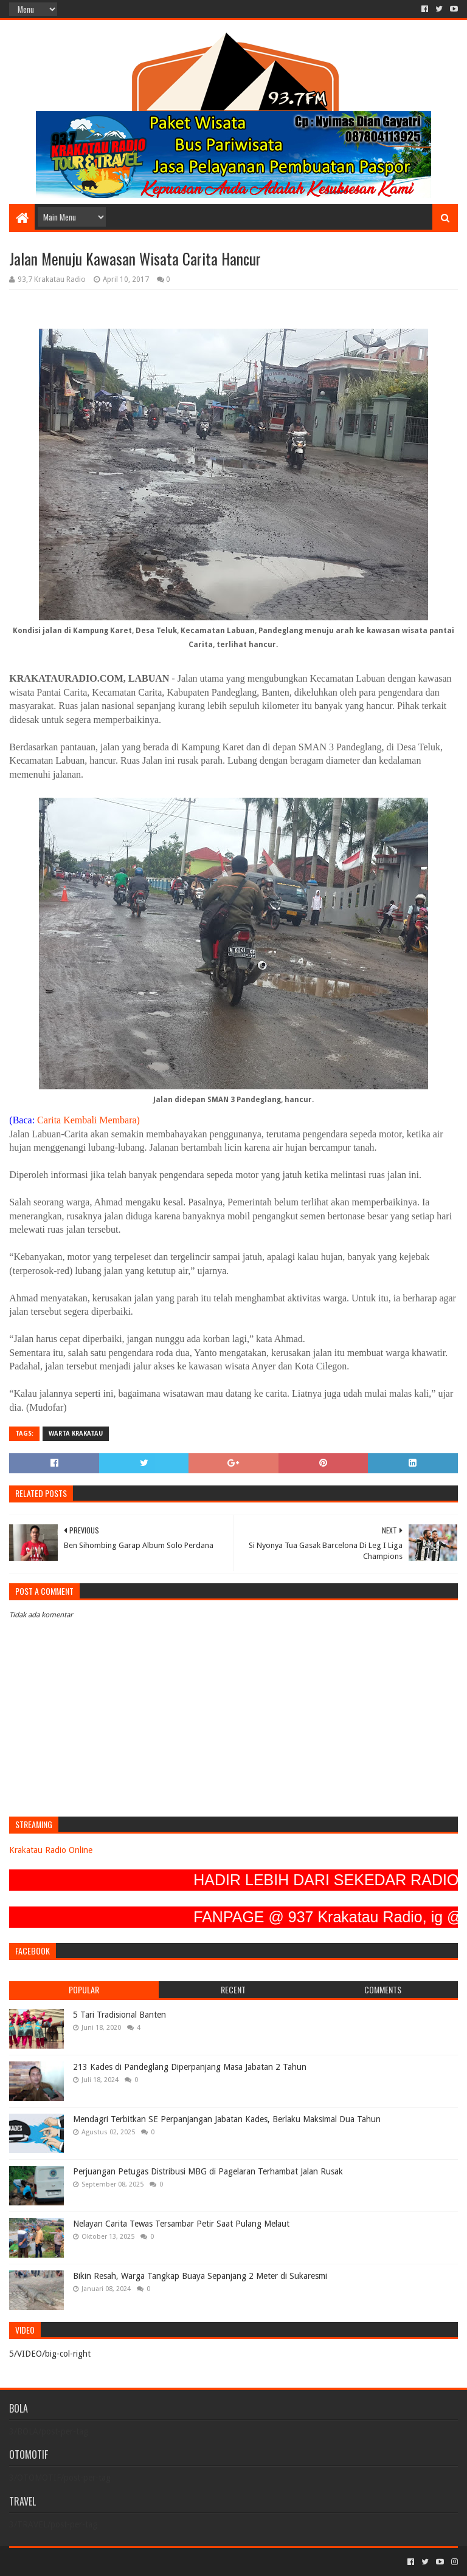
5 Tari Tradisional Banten (119, 2014)
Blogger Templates (146, 2561)
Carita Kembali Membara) (88, 1120)
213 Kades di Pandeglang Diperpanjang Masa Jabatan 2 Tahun (189, 2067)
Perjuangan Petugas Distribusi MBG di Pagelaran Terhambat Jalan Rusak (208, 2171)
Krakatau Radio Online (50, 1850)
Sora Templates (76, 2561)
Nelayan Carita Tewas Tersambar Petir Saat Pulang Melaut (181, 2223)
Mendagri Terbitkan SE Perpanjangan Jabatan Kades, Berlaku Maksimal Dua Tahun (227, 2119)
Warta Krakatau (76, 1433)
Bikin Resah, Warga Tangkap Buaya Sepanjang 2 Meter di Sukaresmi (200, 2276)
